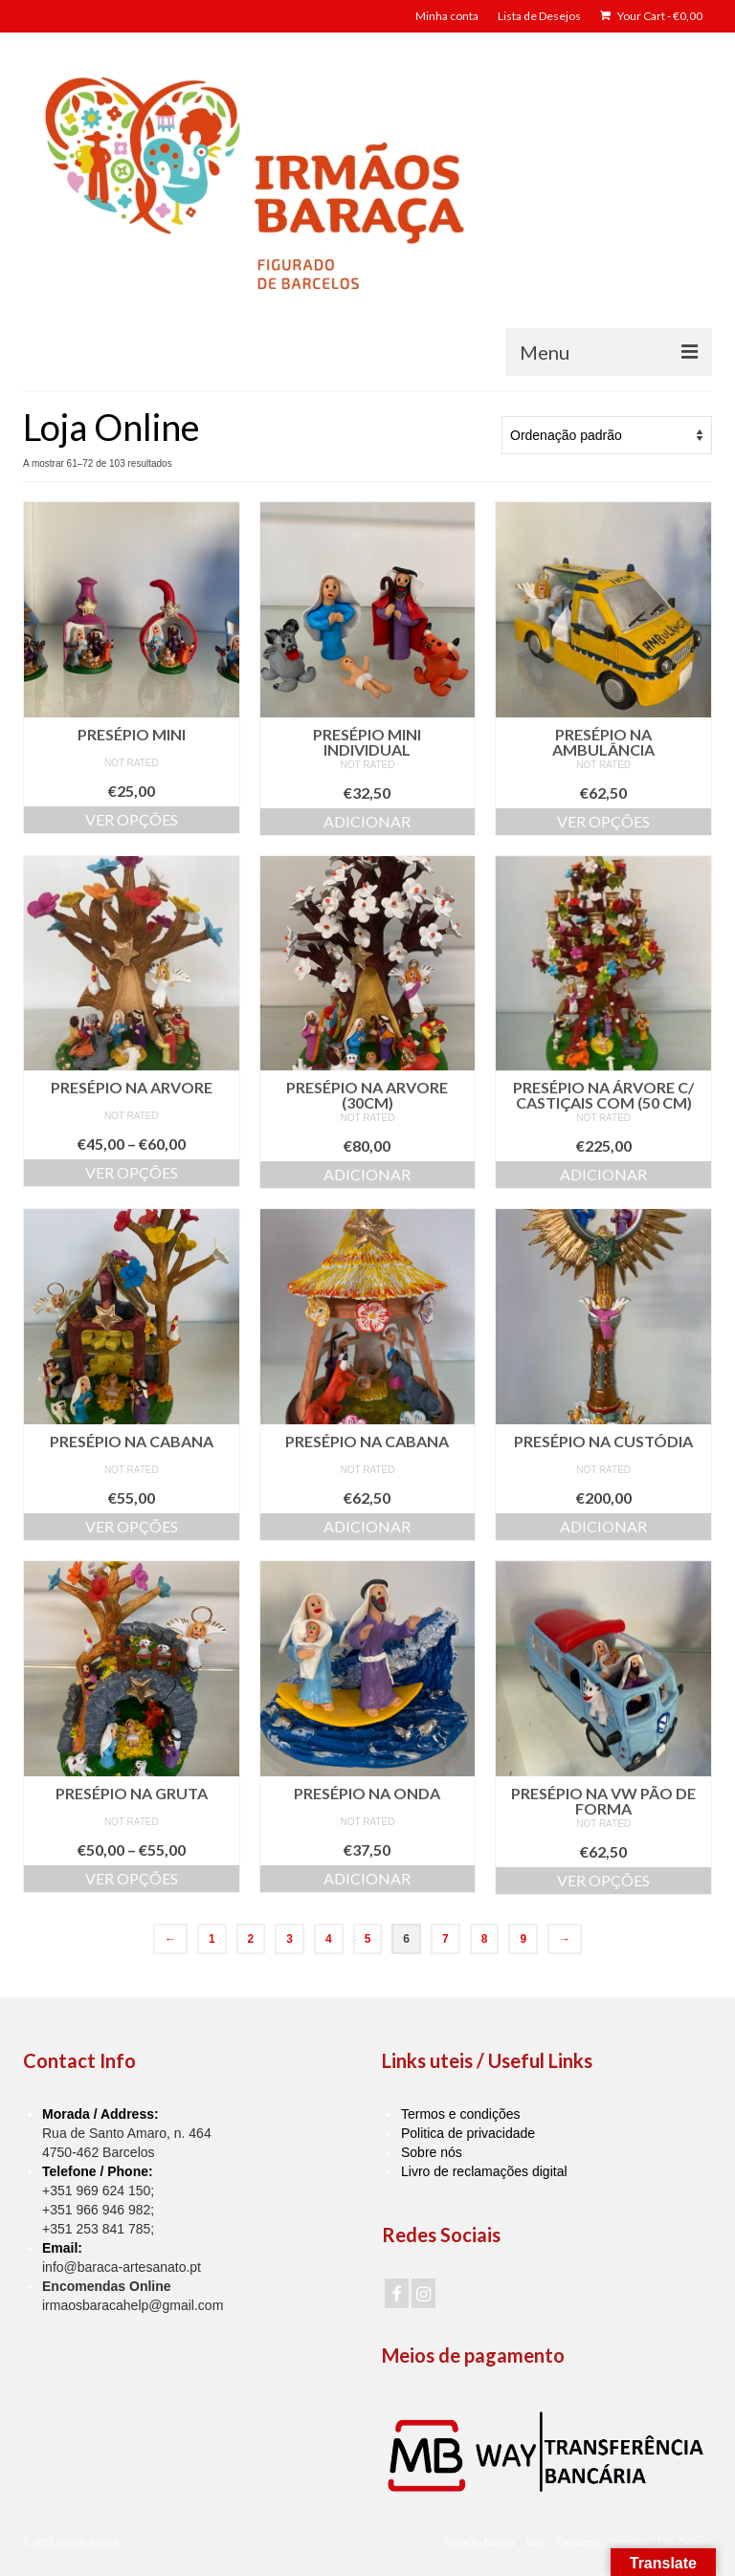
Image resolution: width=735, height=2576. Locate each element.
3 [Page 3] (289, 1939)
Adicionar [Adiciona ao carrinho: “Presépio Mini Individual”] (367, 821)
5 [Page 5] (368, 1939)
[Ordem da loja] (606, 435)
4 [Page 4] (328, 1939)
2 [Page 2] (251, 1939)
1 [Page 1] (212, 1939)
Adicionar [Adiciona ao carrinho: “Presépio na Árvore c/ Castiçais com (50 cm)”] (603, 1174)
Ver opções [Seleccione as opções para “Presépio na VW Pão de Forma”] (603, 1880)
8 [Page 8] (484, 1939)
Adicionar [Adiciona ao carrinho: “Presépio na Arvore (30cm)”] (367, 1174)
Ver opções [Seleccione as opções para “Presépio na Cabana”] (131, 1526)
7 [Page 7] (445, 1939)
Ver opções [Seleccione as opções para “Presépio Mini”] (131, 819)
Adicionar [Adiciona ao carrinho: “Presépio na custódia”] (603, 1526)
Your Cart (651, 16)
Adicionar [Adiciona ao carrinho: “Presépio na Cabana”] (367, 1526)
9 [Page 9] (523, 1939)
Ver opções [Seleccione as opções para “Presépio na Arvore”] (131, 1172)
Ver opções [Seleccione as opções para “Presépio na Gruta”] (131, 1878)
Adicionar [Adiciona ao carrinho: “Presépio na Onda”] (367, 1878)
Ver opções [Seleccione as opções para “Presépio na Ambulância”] (603, 821)
